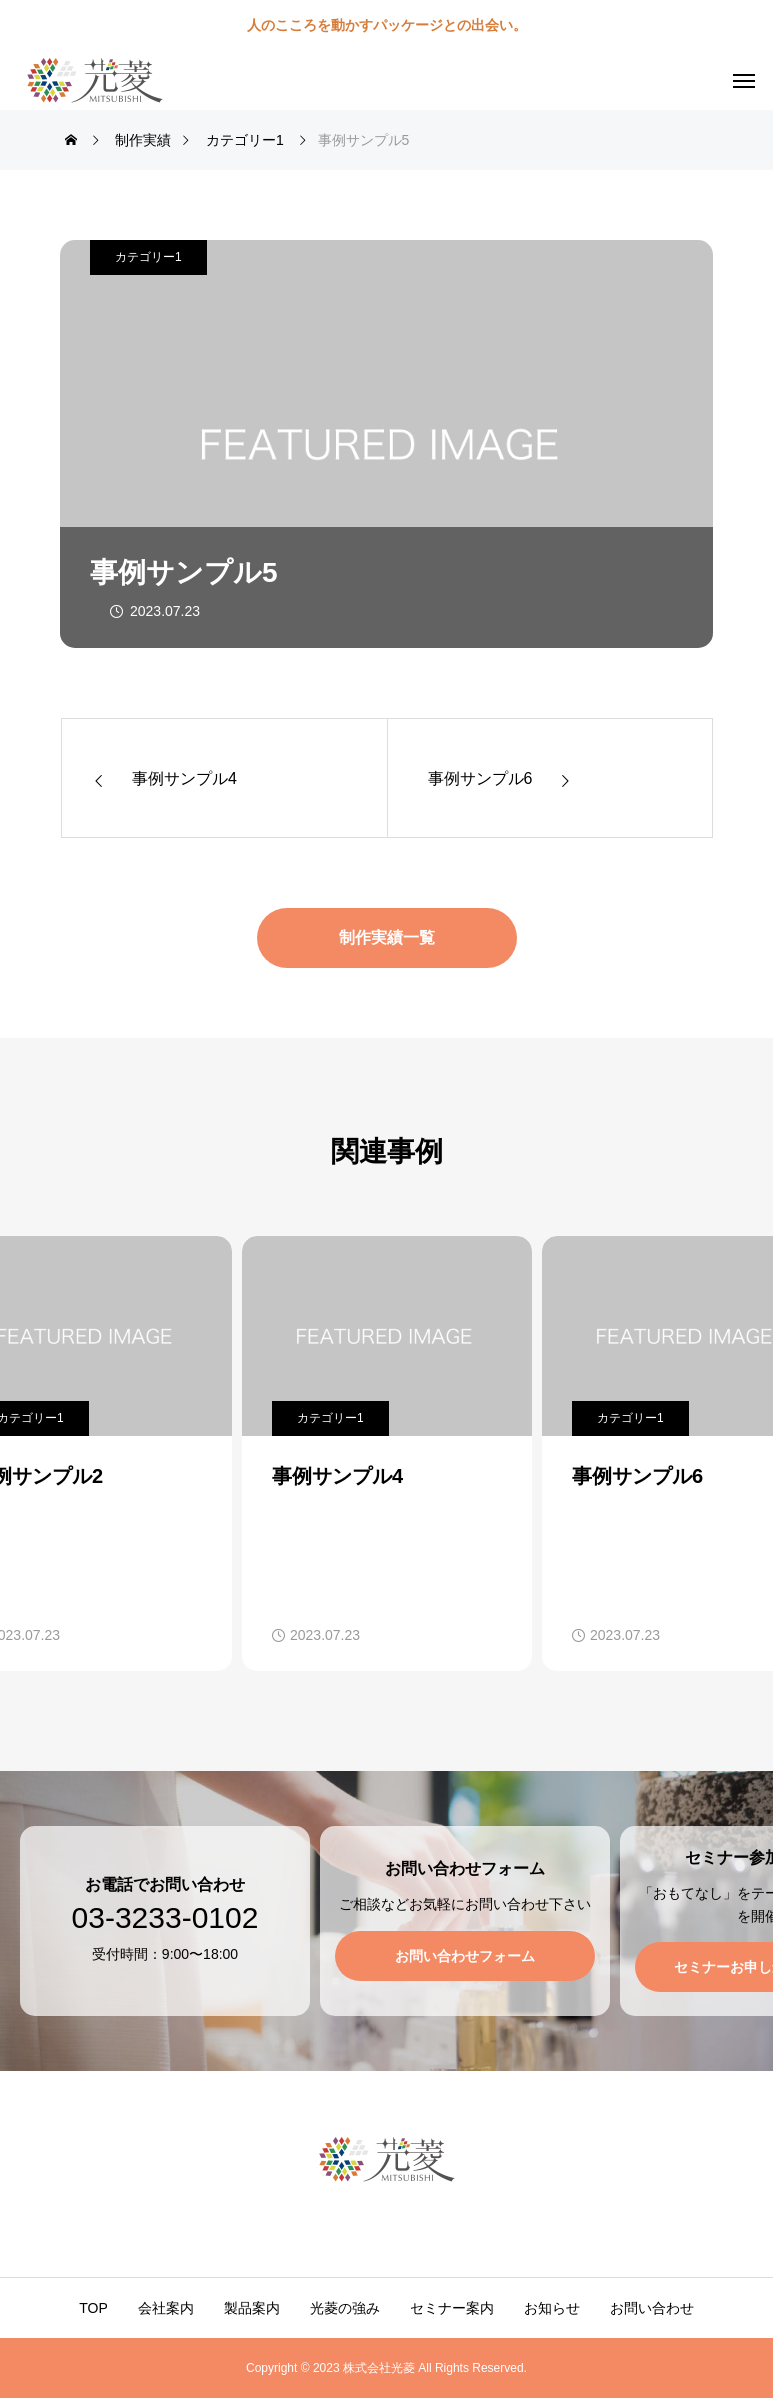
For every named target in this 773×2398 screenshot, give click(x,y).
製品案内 (252, 2308)
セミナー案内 (452, 2308)
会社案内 (166, 2308)
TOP (93, 2308)
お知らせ (552, 2308)
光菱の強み (345, 2308)
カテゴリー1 (148, 257)
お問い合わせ (652, 2308)
